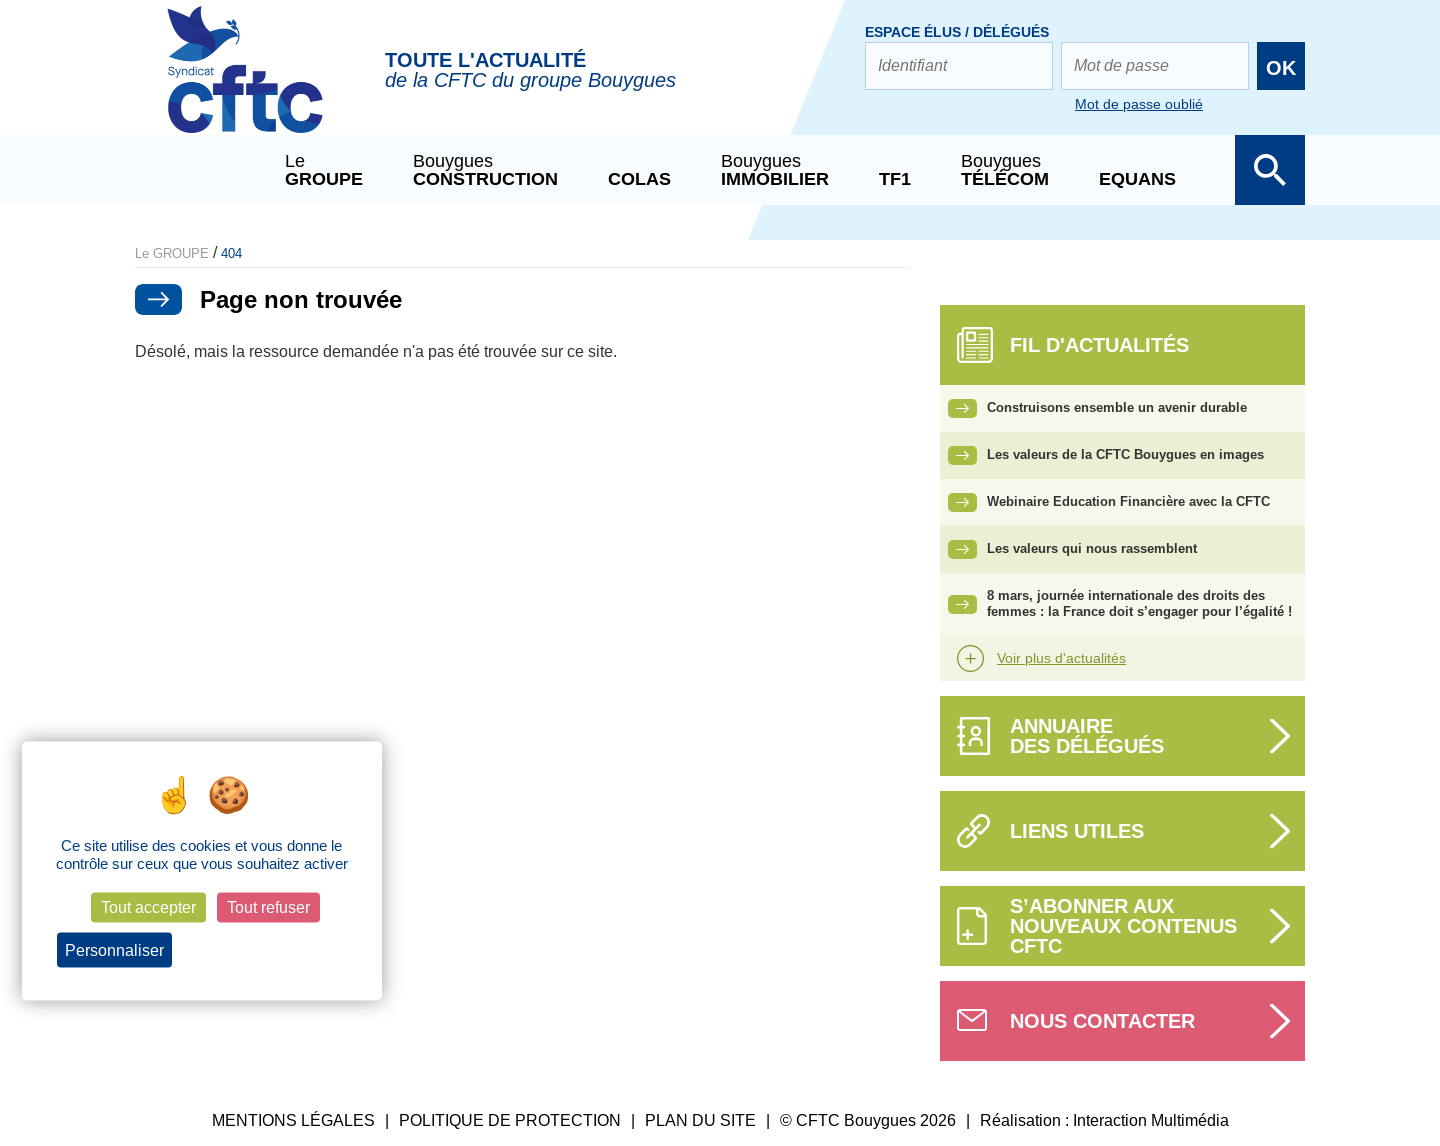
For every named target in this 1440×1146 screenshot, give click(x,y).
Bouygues (485, 170)
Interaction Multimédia (1151, 1120)
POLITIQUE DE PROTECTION (510, 1120)
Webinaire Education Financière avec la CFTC (1128, 501)
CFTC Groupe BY (245, 83)
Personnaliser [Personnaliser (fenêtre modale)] (114, 949)
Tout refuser (268, 907)
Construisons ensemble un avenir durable (1117, 407)
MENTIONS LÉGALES (293, 1120)
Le (324, 170)
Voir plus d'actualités (1061, 658)
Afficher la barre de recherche (1270, 170)
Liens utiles (1077, 831)
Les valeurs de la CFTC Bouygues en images (1125, 454)
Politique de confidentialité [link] (264, 950)
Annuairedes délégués (1087, 736)
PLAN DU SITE (700, 1120)
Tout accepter (148, 907)
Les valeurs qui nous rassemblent (1092, 548)
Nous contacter (1102, 1021)
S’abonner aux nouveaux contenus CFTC (1123, 926)
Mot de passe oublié (1139, 104)
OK (1281, 68)
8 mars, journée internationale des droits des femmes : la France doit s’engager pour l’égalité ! (1139, 604)
